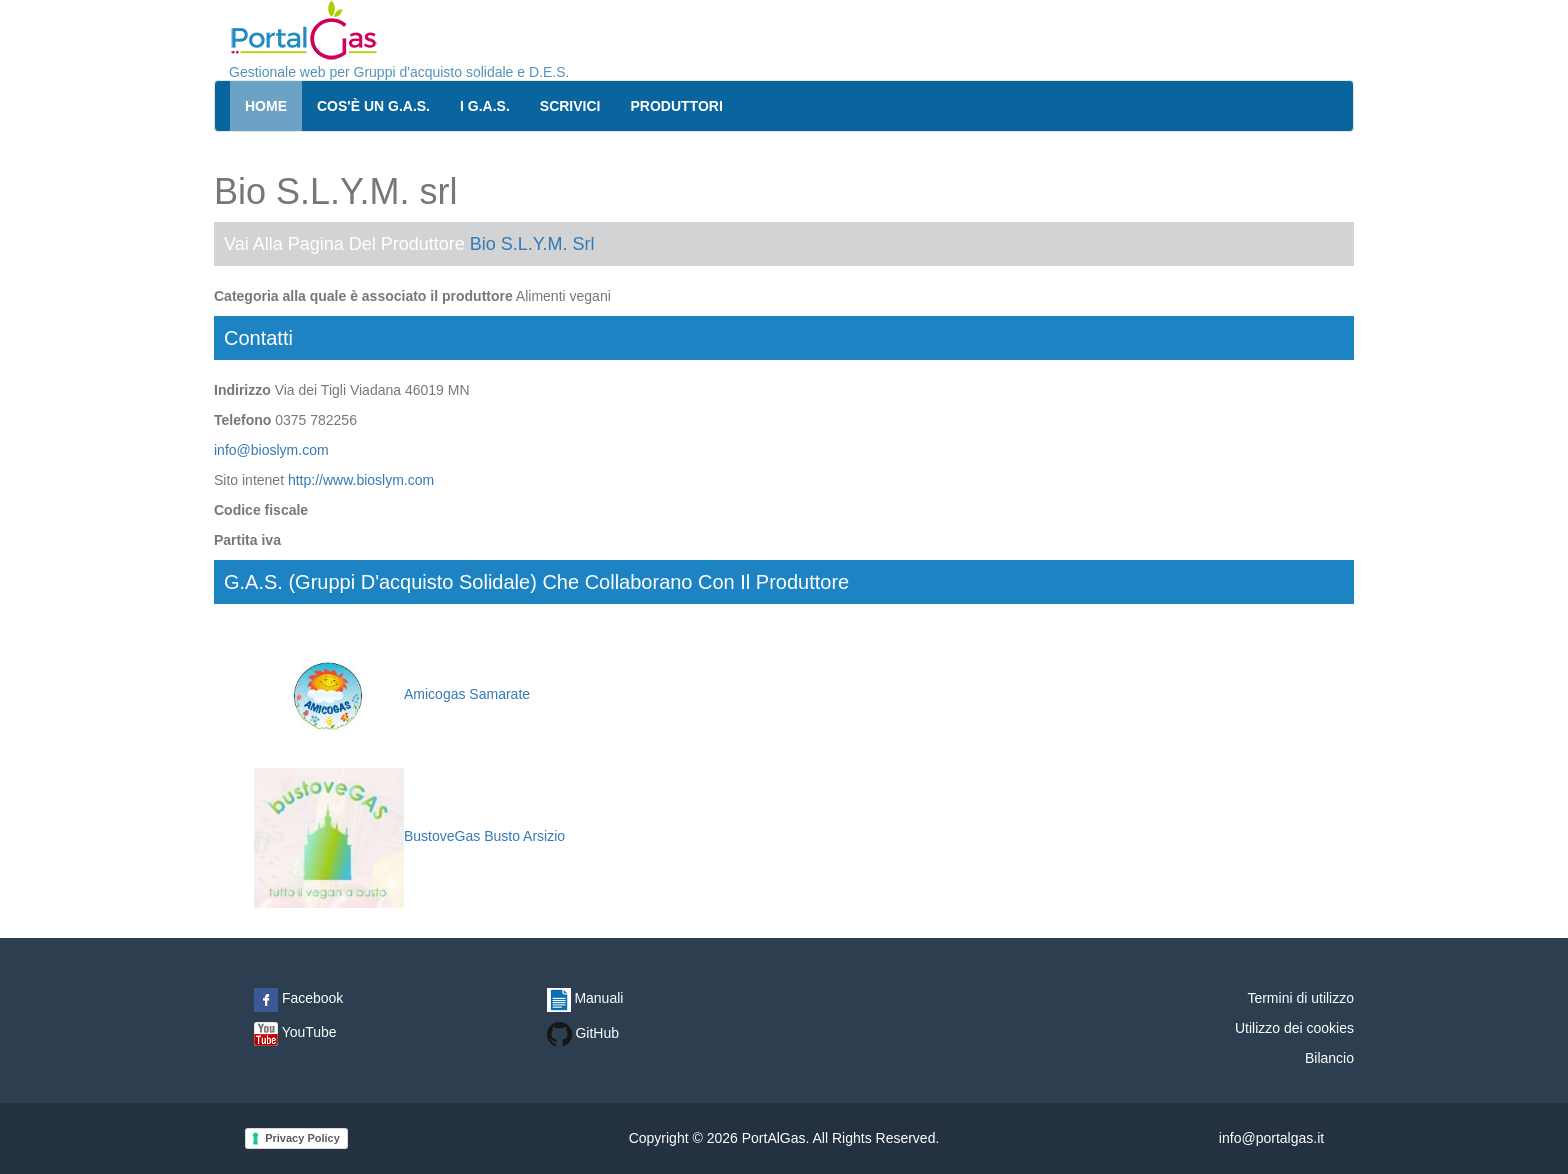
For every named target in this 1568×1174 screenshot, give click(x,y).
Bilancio (1329, 1058)
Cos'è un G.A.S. (373, 106)
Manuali (585, 998)
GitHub (583, 1033)
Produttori (677, 106)
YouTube (295, 1032)
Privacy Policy (302, 1138)
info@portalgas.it (1271, 1138)
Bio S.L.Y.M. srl (532, 244)
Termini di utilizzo (1300, 998)
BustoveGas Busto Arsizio (409, 836)
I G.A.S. (485, 106)
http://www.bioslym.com (361, 480)
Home (266, 106)
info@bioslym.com (271, 450)
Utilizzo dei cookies (1294, 1028)
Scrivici (570, 106)
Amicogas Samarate (392, 694)
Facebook (298, 998)
